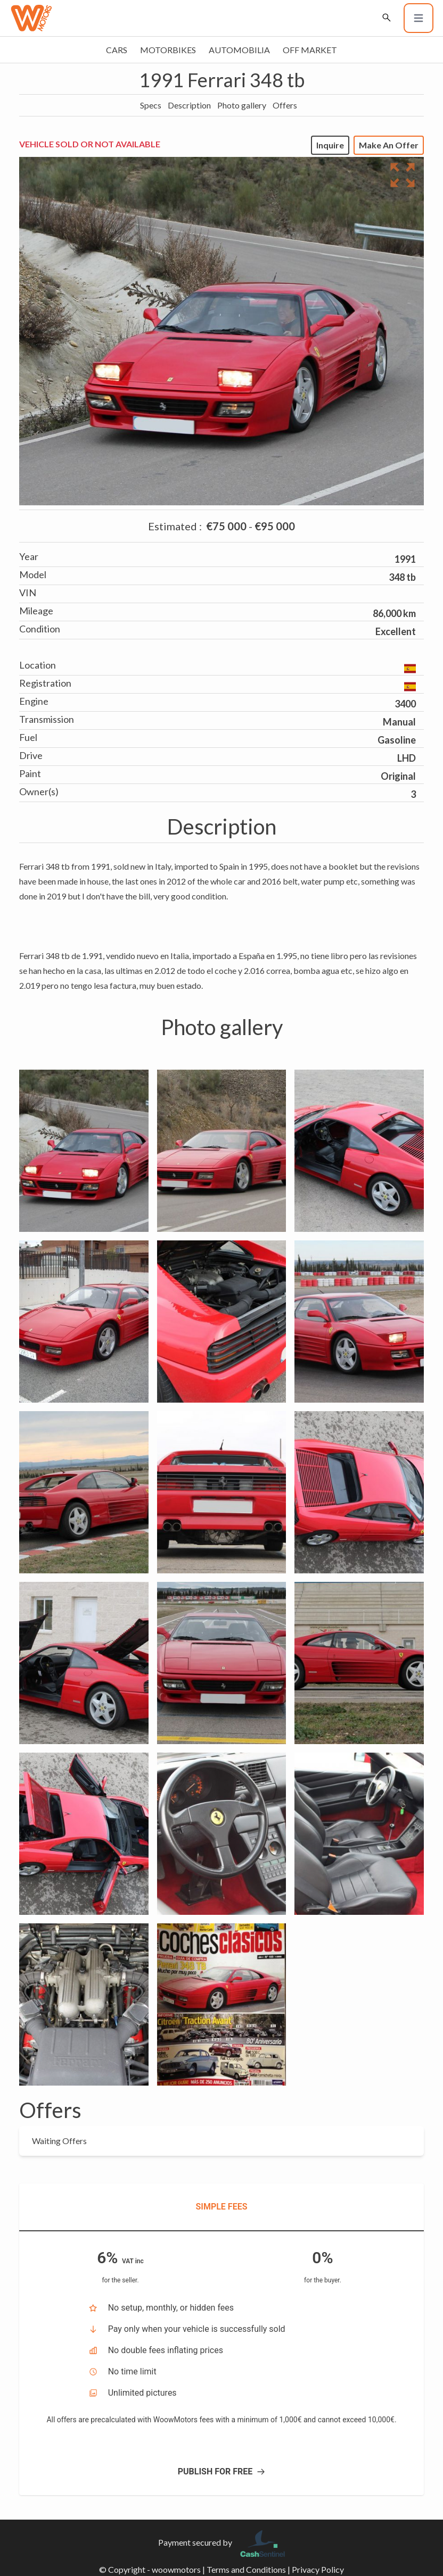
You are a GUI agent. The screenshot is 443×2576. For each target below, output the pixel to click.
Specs (150, 105)
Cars (116, 50)
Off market (310, 50)
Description (189, 105)
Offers (285, 105)
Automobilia (239, 50)
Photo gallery (241, 105)
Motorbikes (168, 50)
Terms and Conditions (246, 2569)
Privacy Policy (318, 2569)
